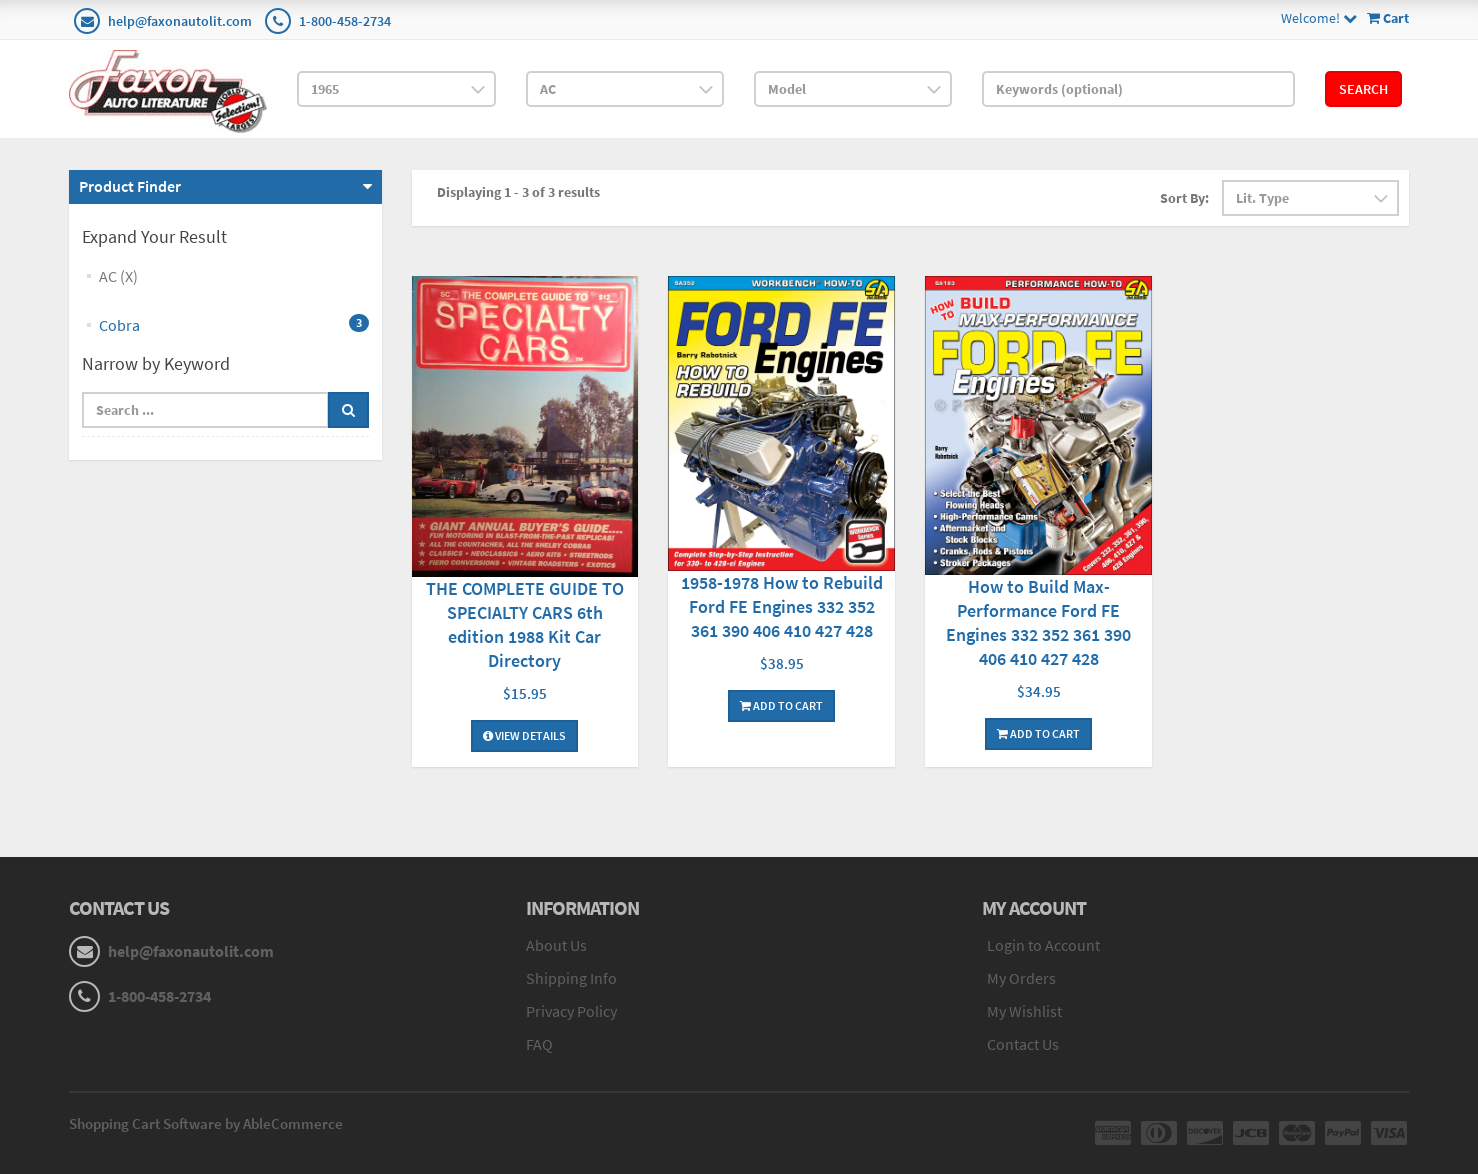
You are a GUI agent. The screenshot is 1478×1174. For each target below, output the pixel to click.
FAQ (539, 1044)
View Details (524, 735)
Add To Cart (781, 705)
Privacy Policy (571, 1011)
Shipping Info (571, 978)
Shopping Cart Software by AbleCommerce (206, 1123)
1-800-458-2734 (345, 21)
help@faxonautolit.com (180, 21)
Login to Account (1043, 945)
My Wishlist (1024, 1011)
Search (1363, 89)
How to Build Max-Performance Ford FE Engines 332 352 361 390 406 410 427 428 (1038, 622)
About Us (556, 945)
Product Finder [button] (130, 186)
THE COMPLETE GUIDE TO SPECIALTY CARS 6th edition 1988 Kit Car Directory (525, 624)
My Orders (1021, 978)
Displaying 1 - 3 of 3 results (518, 192)
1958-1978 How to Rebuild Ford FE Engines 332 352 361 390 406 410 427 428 (782, 606)
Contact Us (1023, 1044)
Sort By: (1184, 198)
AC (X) (118, 276)
